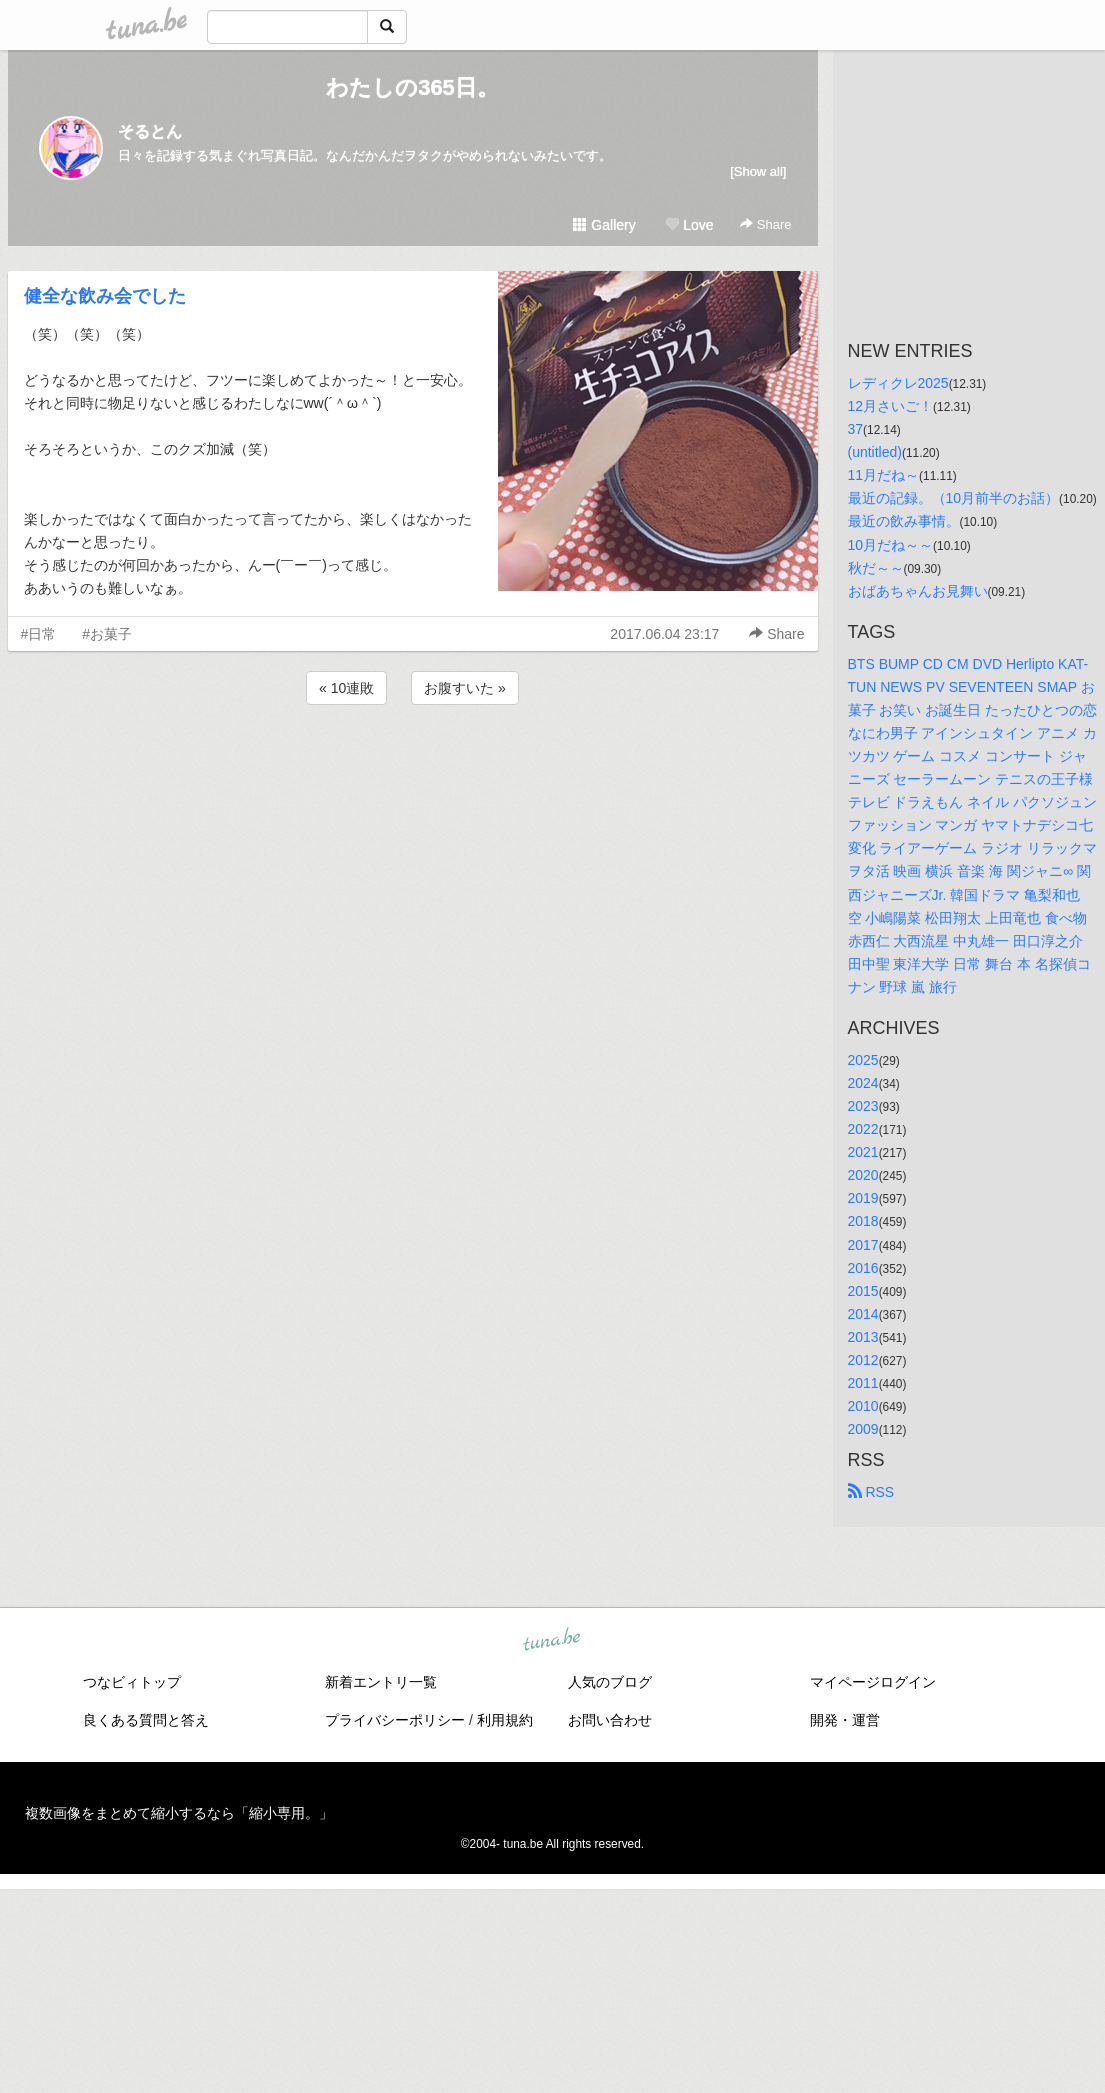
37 (856, 429)
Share (765, 224)
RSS (871, 1492)
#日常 (39, 634)
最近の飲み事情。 (904, 521)
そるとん (150, 131)
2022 (863, 1129)
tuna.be (552, 1641)
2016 (863, 1268)
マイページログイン (873, 1682)
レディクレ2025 (898, 383)
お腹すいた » (465, 688)
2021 (863, 1152)
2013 (863, 1337)
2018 (863, 1221)
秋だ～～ (876, 568)
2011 (863, 1383)
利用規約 (505, 1720)
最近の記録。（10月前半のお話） (954, 498)
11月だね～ (884, 475)
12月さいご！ (891, 406)
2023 (863, 1106)
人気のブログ (610, 1682)
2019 (863, 1198)
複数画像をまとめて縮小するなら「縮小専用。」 (179, 1813)
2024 (863, 1083)
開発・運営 (845, 1720)
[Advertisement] (413, 763)
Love (689, 225)
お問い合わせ (610, 1720)
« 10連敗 (346, 688)
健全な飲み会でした (105, 296)
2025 (863, 1060)
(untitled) (875, 452)
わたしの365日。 (412, 87)
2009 (863, 1429)
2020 (863, 1175)
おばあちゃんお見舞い (918, 591)
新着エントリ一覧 (381, 1682)
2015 (863, 1291)
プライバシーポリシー (395, 1720)
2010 (863, 1406)
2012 (863, 1360)
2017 (863, 1245)
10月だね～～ (891, 545)
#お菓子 (107, 634)
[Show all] (758, 171)
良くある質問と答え (146, 1720)
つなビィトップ (132, 1682)
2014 (863, 1314)
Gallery (604, 225)
